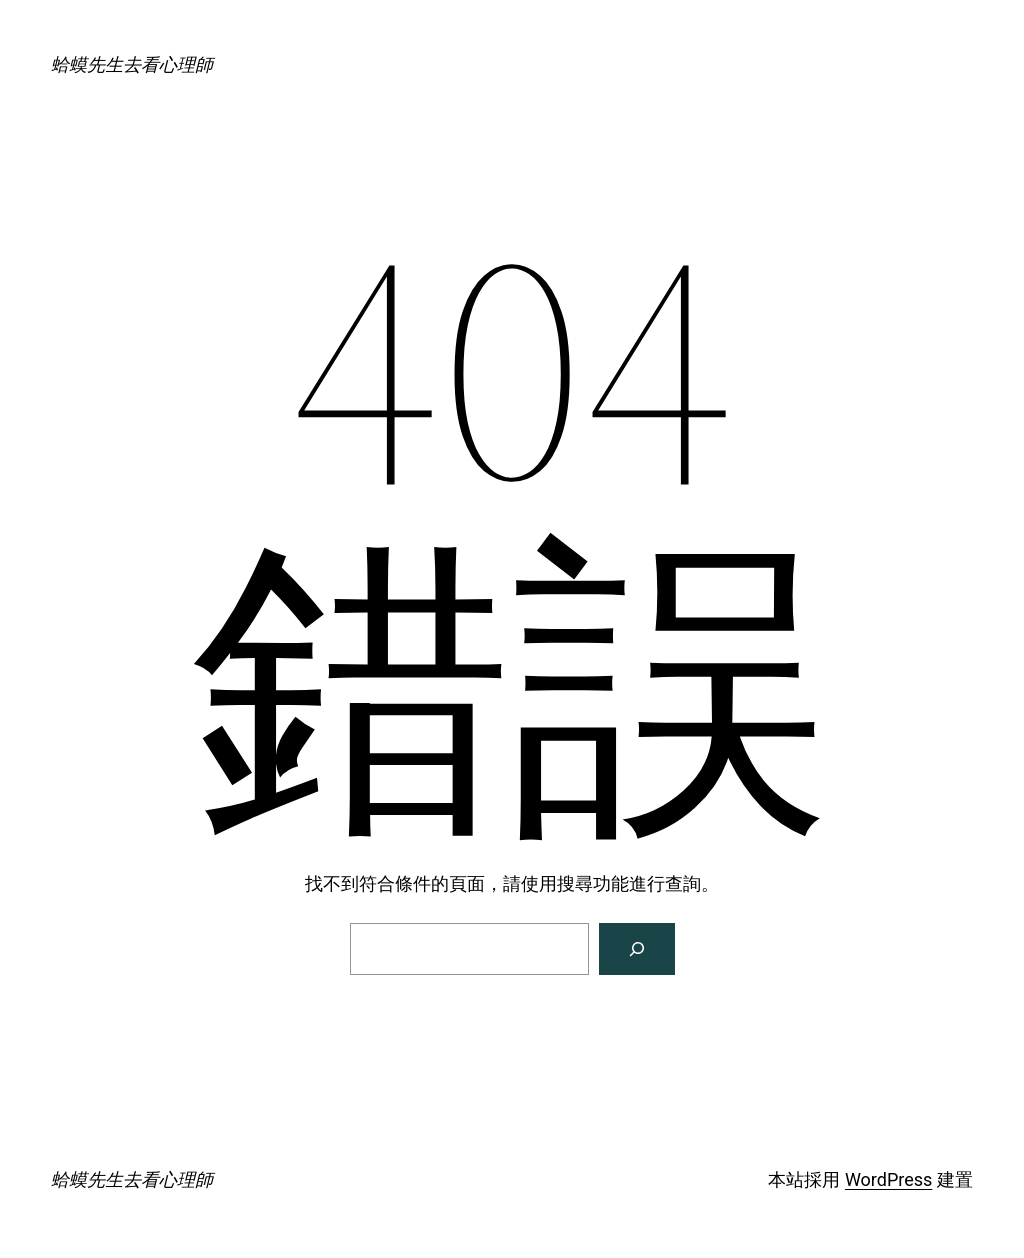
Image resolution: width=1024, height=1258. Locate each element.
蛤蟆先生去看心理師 (132, 64)
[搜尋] (637, 949)
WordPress (888, 1179)
